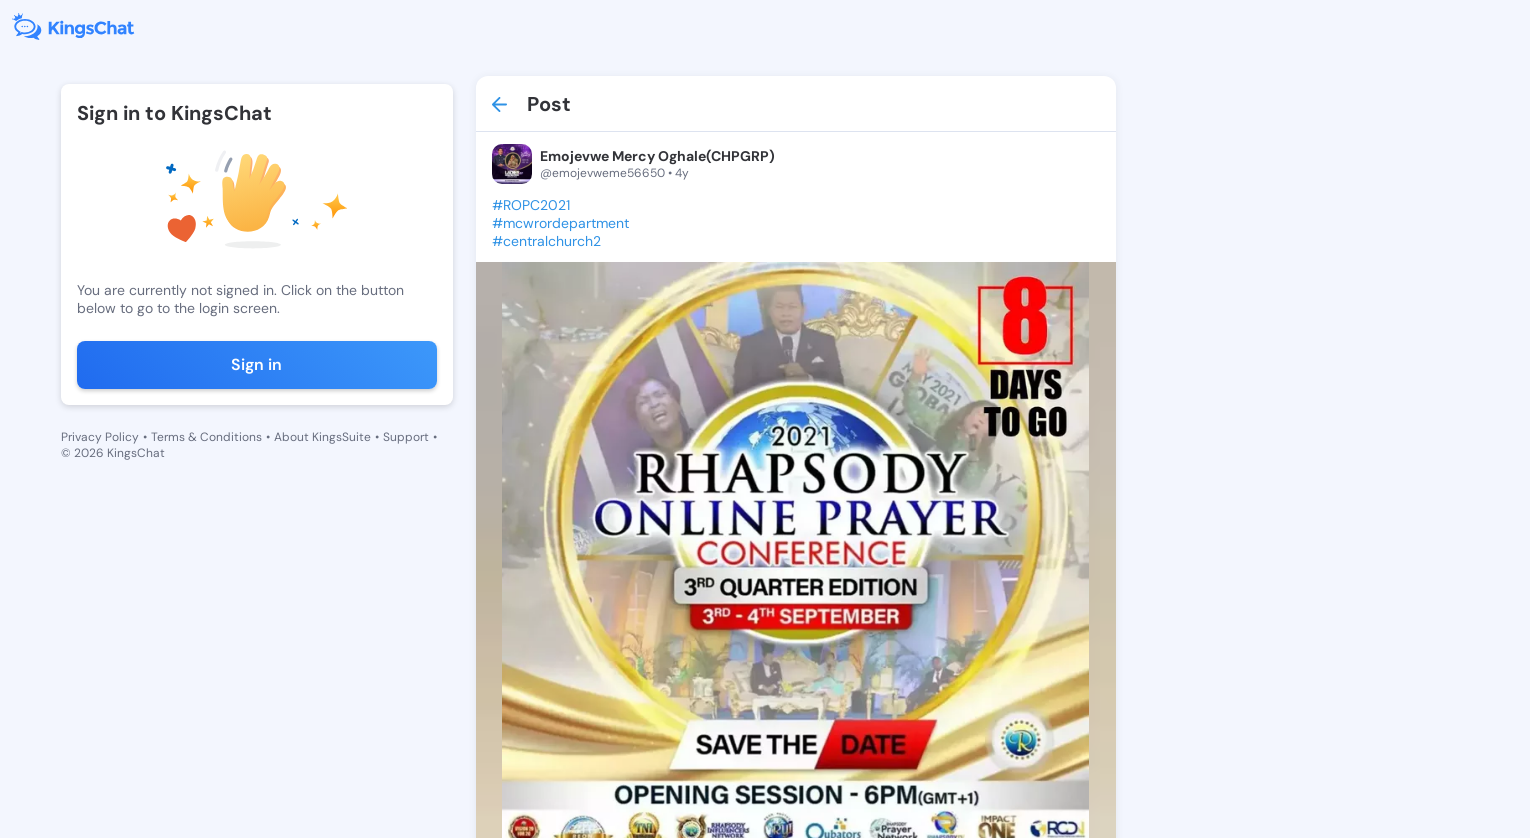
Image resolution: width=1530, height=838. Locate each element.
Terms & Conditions (206, 437)
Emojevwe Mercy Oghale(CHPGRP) (657, 156)
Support (406, 437)
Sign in (256, 364)
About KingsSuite (322, 437)
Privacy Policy (100, 437)
